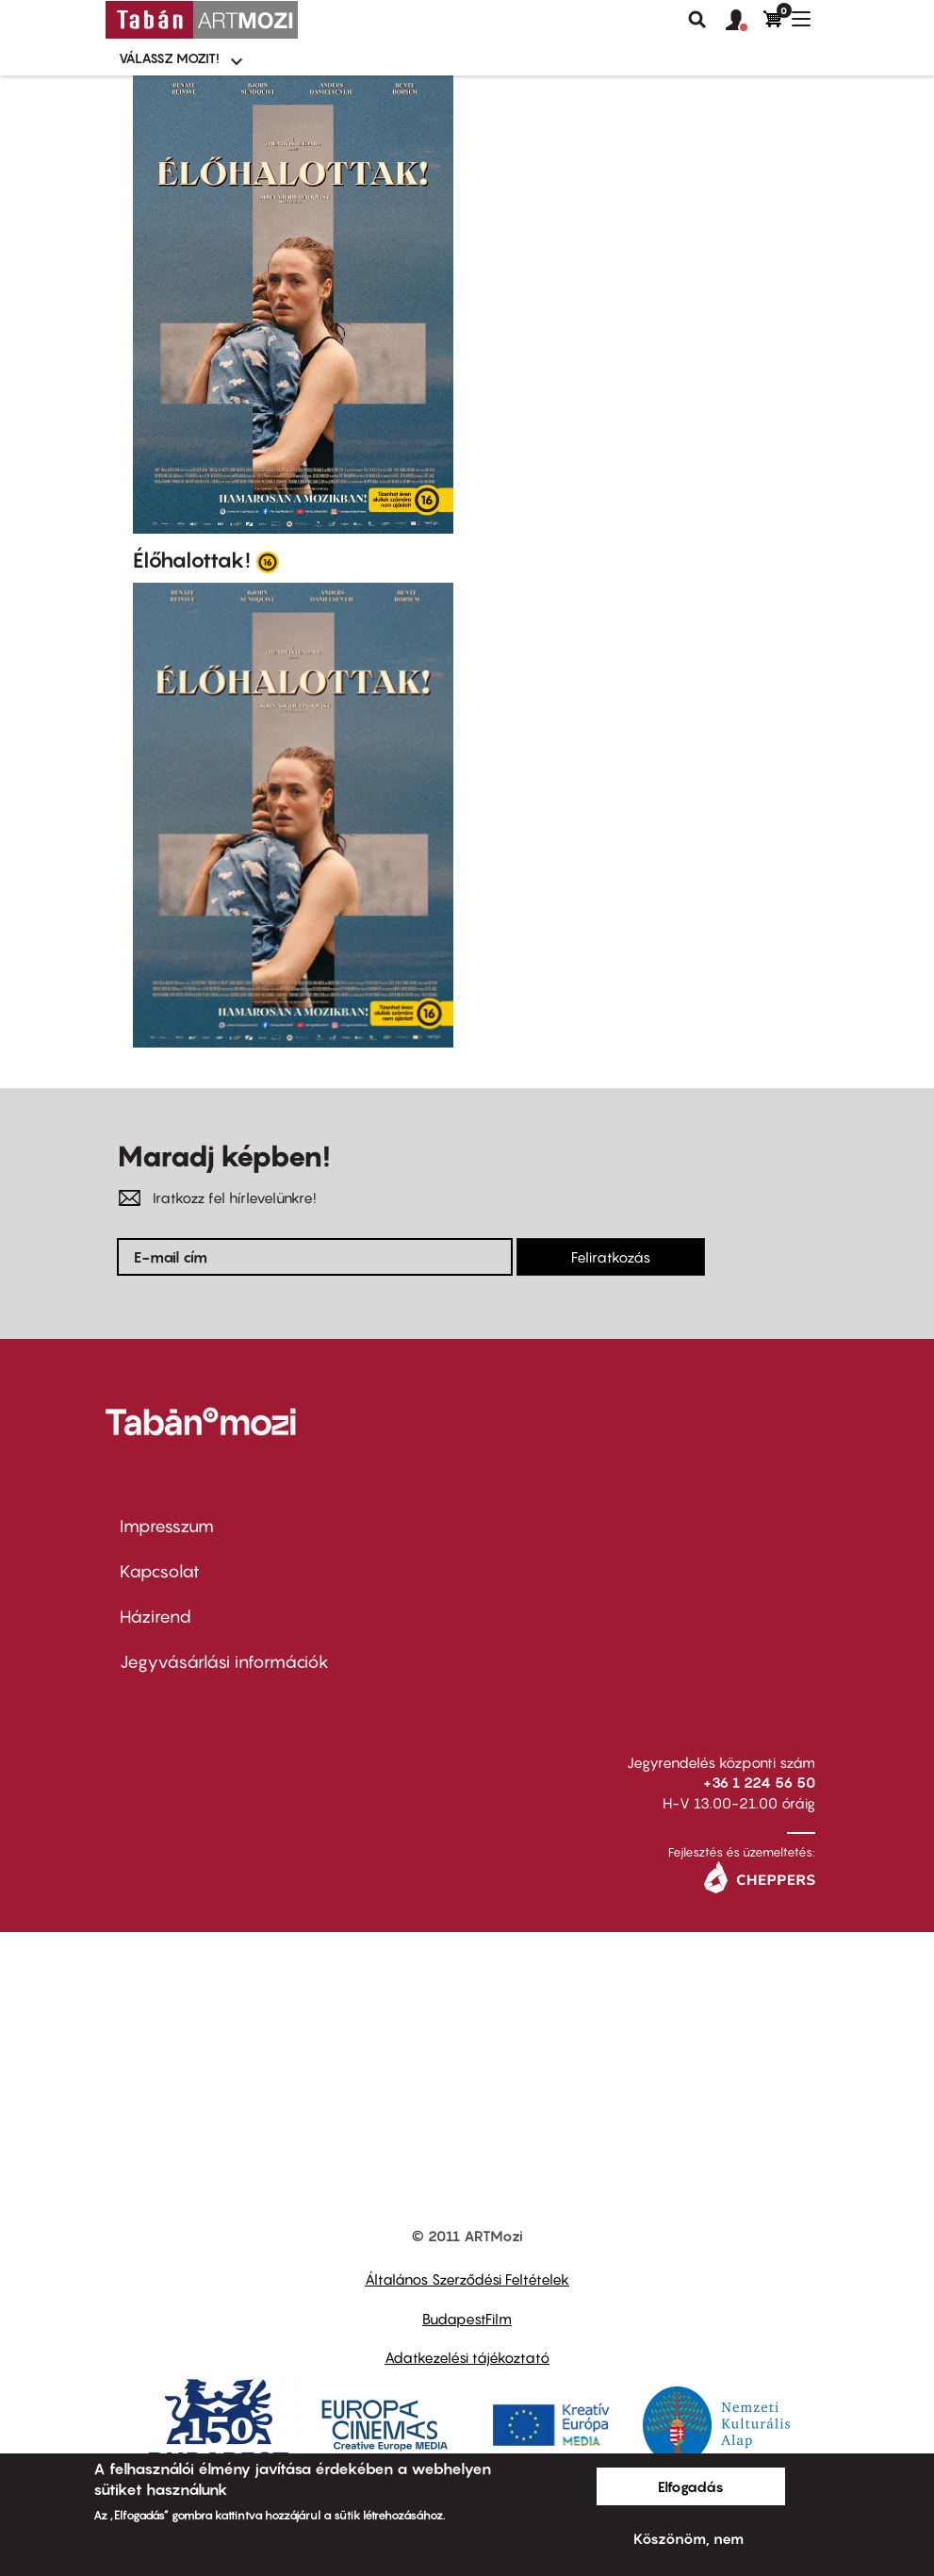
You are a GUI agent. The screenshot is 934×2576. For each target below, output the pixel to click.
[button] (744, 20)
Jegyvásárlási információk (224, 1662)
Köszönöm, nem (688, 2538)
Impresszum (167, 1526)
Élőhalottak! (192, 560)
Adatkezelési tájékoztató (467, 2357)
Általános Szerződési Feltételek (467, 2279)
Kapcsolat (160, 1571)
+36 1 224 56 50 (759, 1782)
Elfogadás (691, 2486)
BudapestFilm (467, 2318)
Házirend (155, 1617)
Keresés (697, 19)
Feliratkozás (610, 1256)
